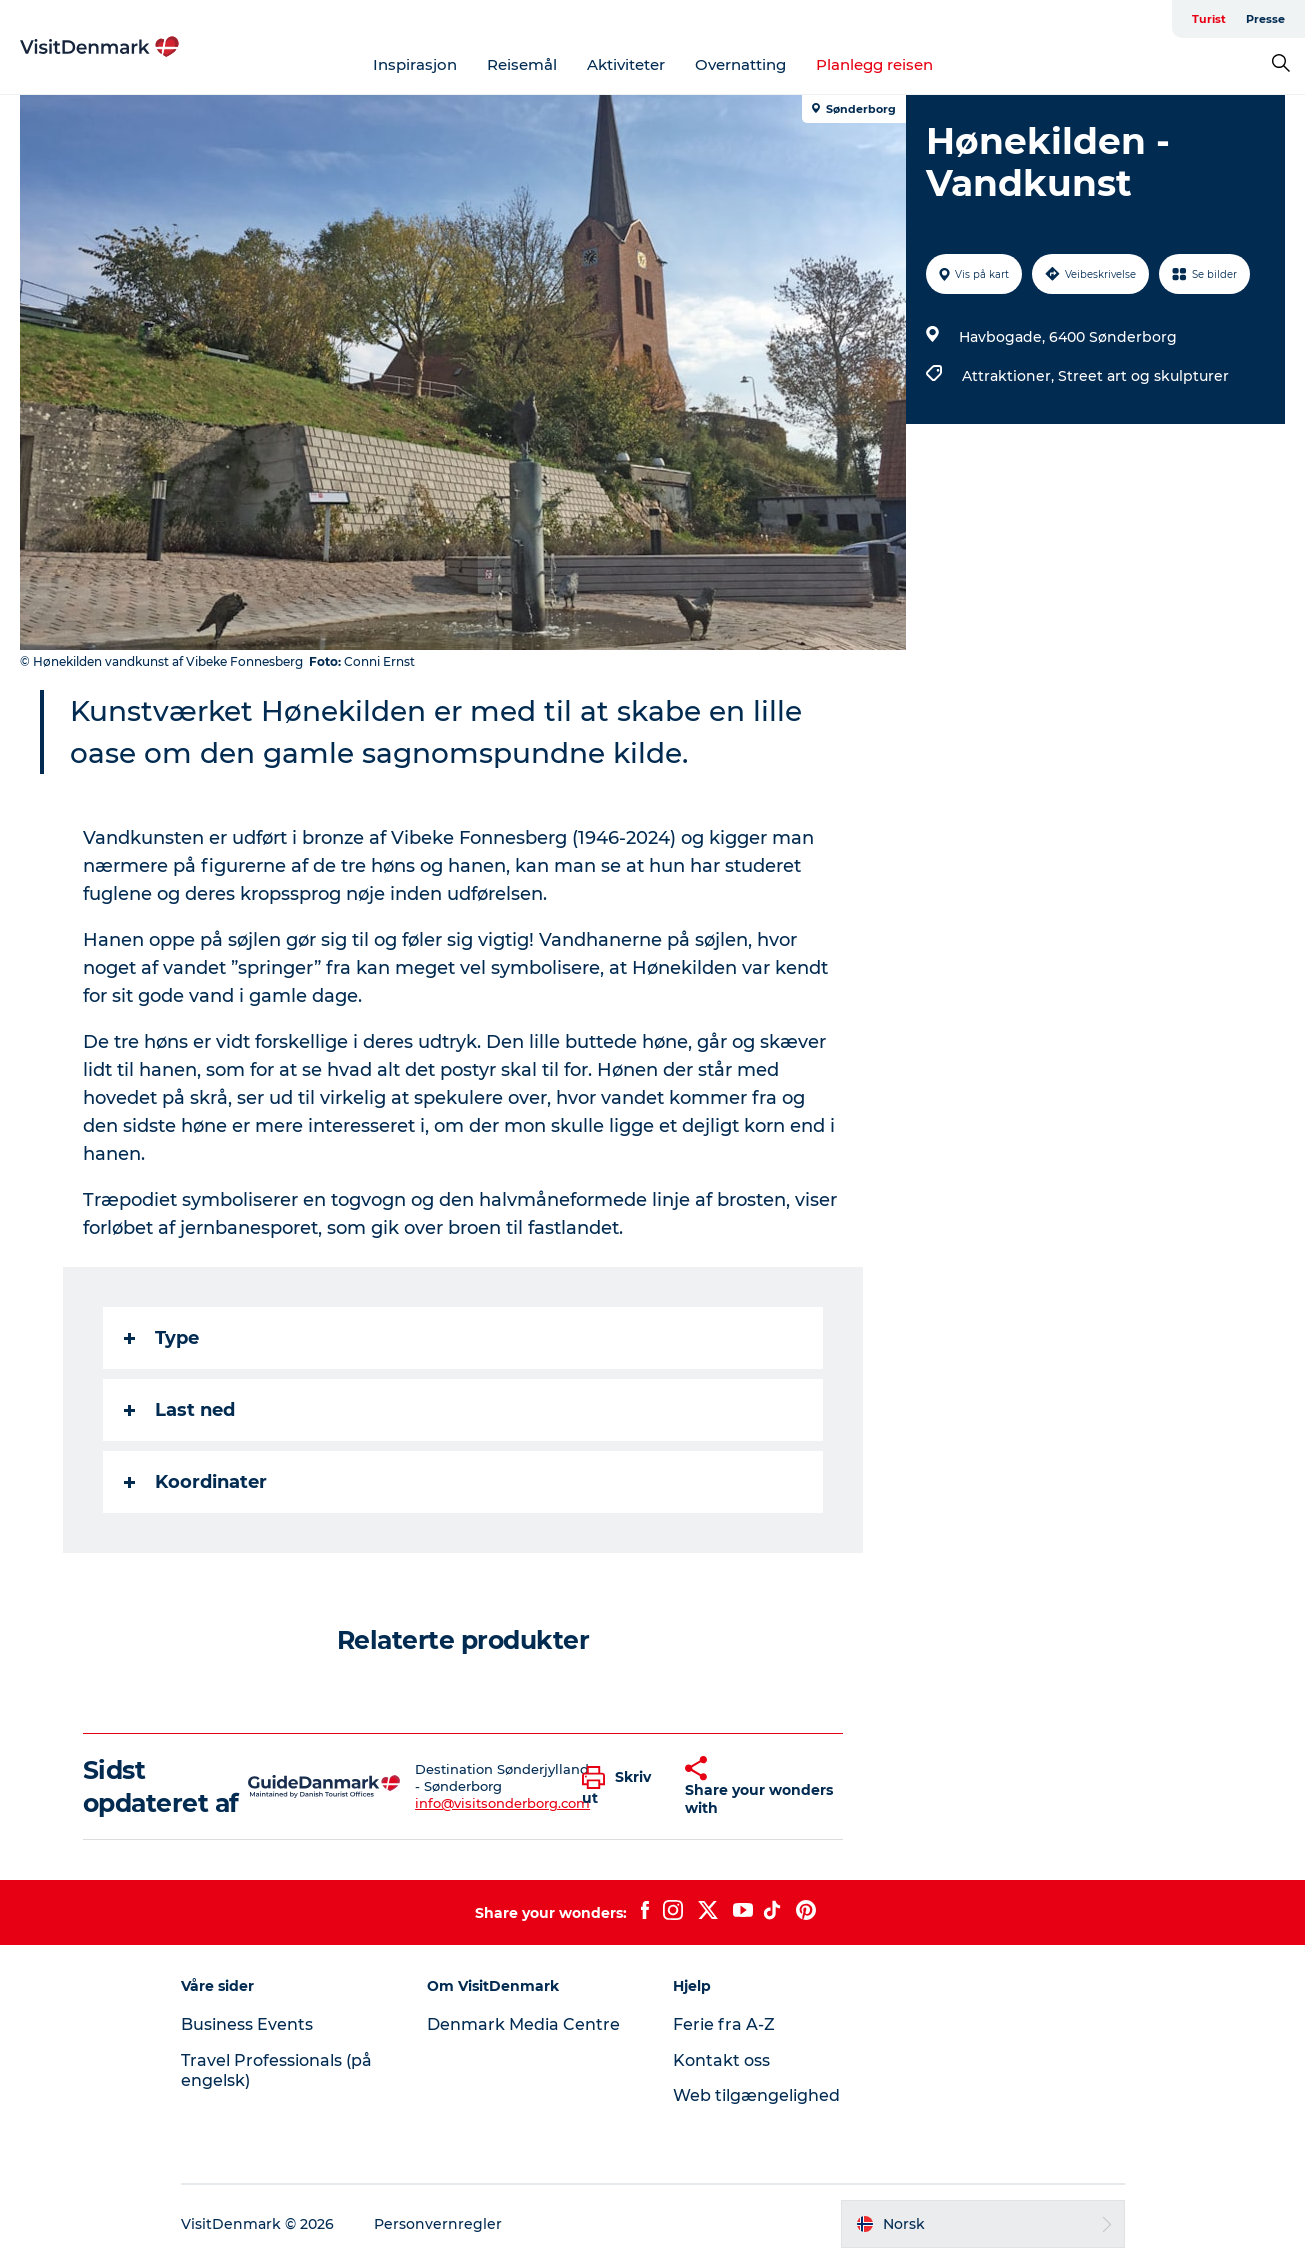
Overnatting (740, 64)
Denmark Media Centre (523, 2024)
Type (161, 1338)
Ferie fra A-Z (724, 2024)
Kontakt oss (721, 2060)
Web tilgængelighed (756, 2095)
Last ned (179, 1410)
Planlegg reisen (874, 64)
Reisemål (522, 64)
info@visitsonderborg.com (502, 1803)
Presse (1265, 19)
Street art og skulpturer (1143, 376)
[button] (618, 1787)
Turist (1209, 19)
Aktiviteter (626, 64)
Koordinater (195, 1482)
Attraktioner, (1010, 376)
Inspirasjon (415, 64)
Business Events (247, 2024)
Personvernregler (438, 2224)
